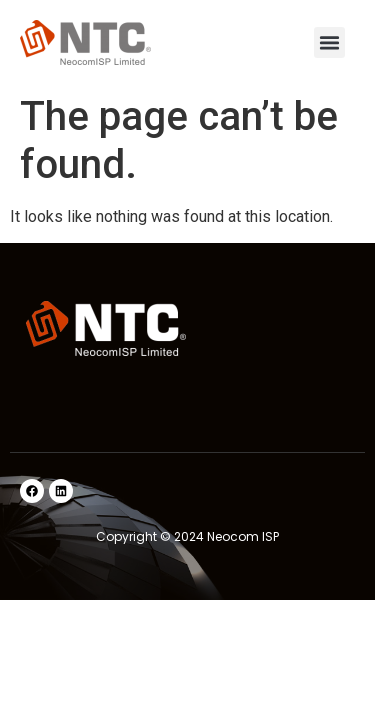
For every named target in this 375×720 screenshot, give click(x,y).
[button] (330, 43)
